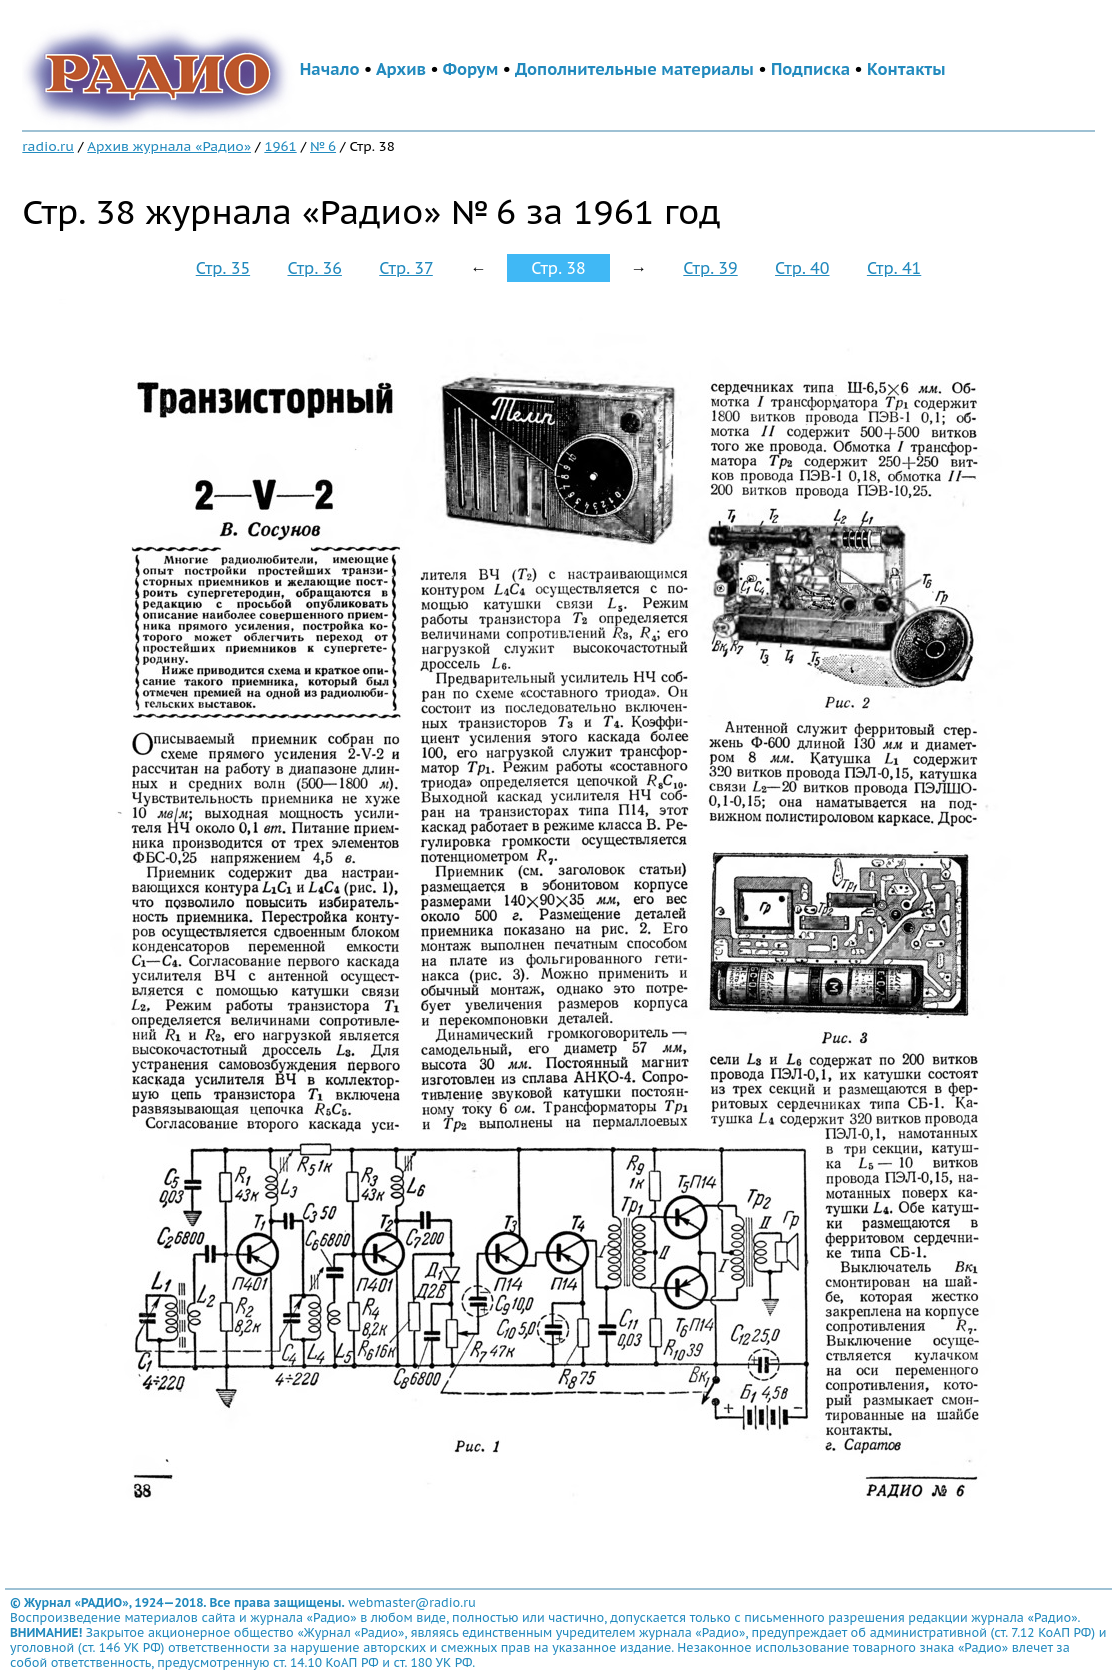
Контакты (906, 69)
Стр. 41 (894, 268)
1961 (280, 146)
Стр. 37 (406, 268)
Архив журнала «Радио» (169, 146)
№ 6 (323, 146)
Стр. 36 (315, 268)
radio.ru (48, 146)
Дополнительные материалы (634, 69)
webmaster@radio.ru (412, 1602)
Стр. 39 (710, 268)
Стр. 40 (802, 268)
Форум (471, 69)
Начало (330, 69)
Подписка (810, 69)
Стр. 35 (223, 268)
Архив (401, 69)
